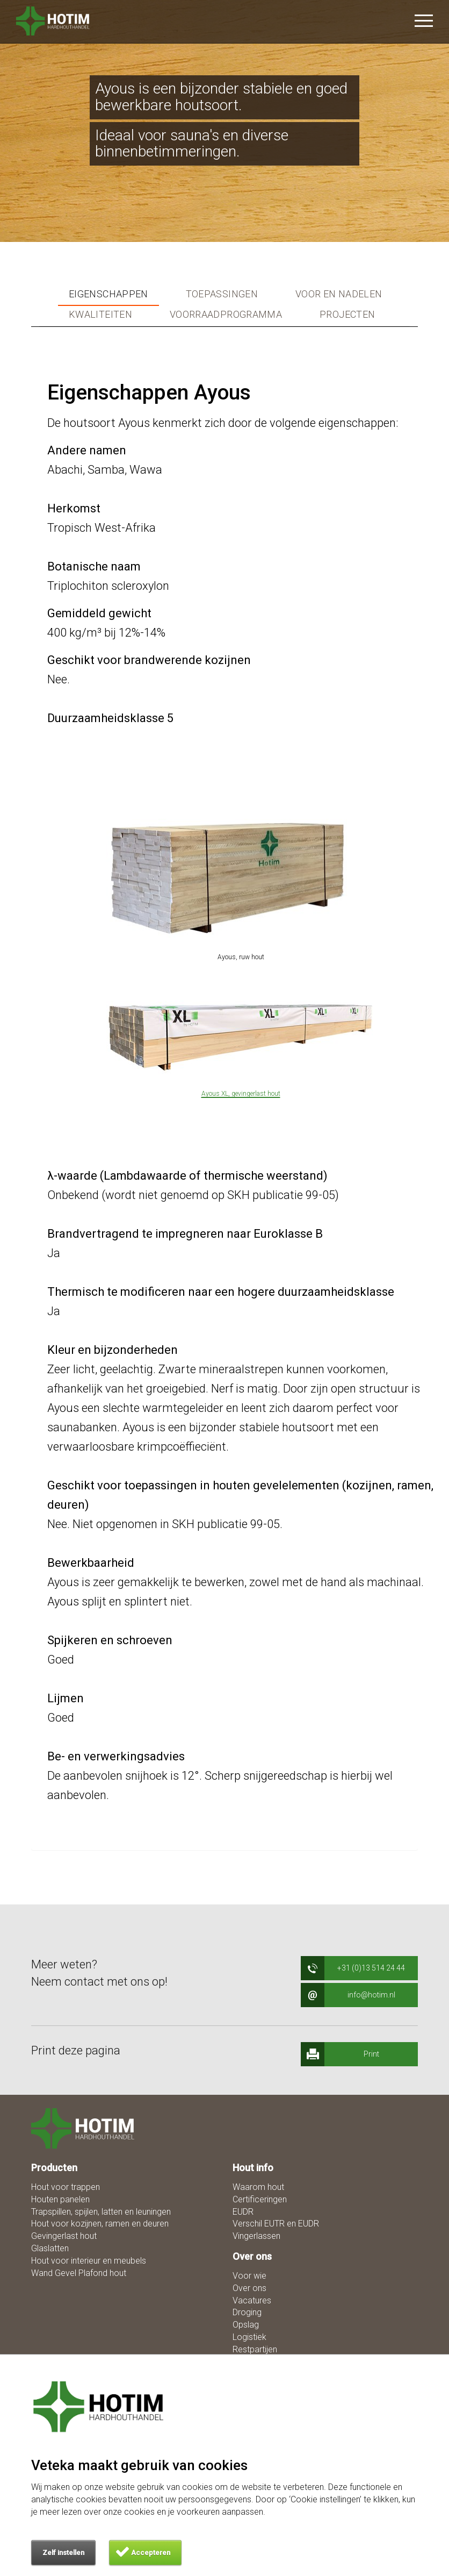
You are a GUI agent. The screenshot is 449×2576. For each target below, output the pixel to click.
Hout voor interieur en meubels (88, 2261)
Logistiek (249, 2337)
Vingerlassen (256, 2236)
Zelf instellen (63, 2553)
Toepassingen (222, 294)
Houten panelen (60, 2199)
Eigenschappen (108, 294)
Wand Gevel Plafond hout (78, 2273)
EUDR (243, 2212)
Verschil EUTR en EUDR (276, 2223)
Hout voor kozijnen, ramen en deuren (100, 2223)
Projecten (347, 314)
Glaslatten (50, 2248)
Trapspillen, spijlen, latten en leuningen (101, 2212)
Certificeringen (260, 2199)
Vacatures (252, 2300)
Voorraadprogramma (226, 314)
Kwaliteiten (100, 314)
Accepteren (150, 2553)
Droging (247, 2312)
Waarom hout (258, 2187)
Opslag (246, 2325)
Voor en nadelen (338, 294)
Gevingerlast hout (64, 2236)
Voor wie (249, 2276)
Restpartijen (255, 2349)
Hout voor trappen (65, 2187)
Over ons (249, 2288)
